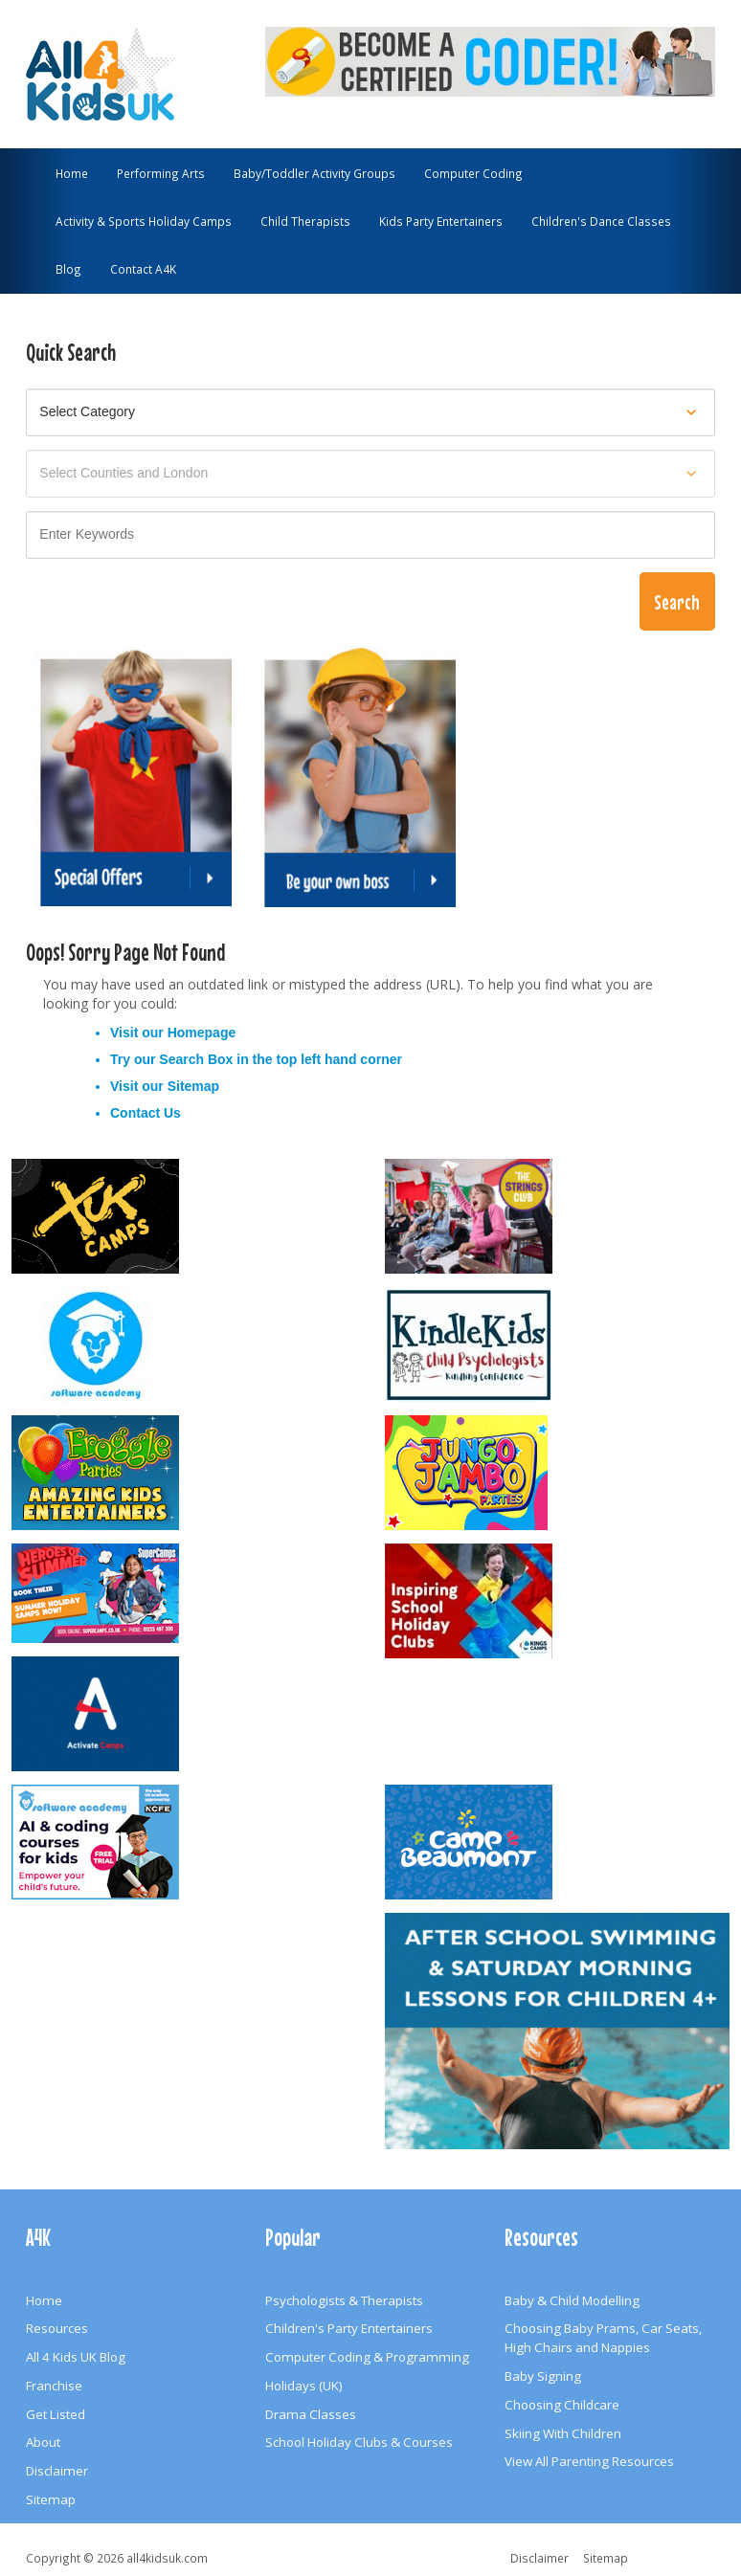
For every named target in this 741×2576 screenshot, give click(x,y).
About (43, 2442)
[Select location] (370, 474)
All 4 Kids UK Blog (75, 2356)
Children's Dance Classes (601, 221)
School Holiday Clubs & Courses (359, 2442)
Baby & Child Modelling (572, 2300)
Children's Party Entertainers (349, 2328)
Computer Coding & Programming (367, 2356)
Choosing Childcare (562, 2404)
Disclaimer (57, 2470)
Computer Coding (473, 173)
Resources (57, 2328)
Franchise (54, 2385)
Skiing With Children (563, 2433)
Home (72, 173)
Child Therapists (305, 221)
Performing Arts (161, 173)
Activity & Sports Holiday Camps (144, 221)
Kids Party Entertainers (441, 221)
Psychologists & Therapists (344, 2300)
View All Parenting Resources (589, 2461)
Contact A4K (143, 269)
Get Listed (55, 2414)
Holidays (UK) (304, 2385)
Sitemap (193, 1086)
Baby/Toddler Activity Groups (314, 173)
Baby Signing (543, 2376)
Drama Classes (310, 2414)
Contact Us (145, 1113)
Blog (68, 269)
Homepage (202, 1032)
